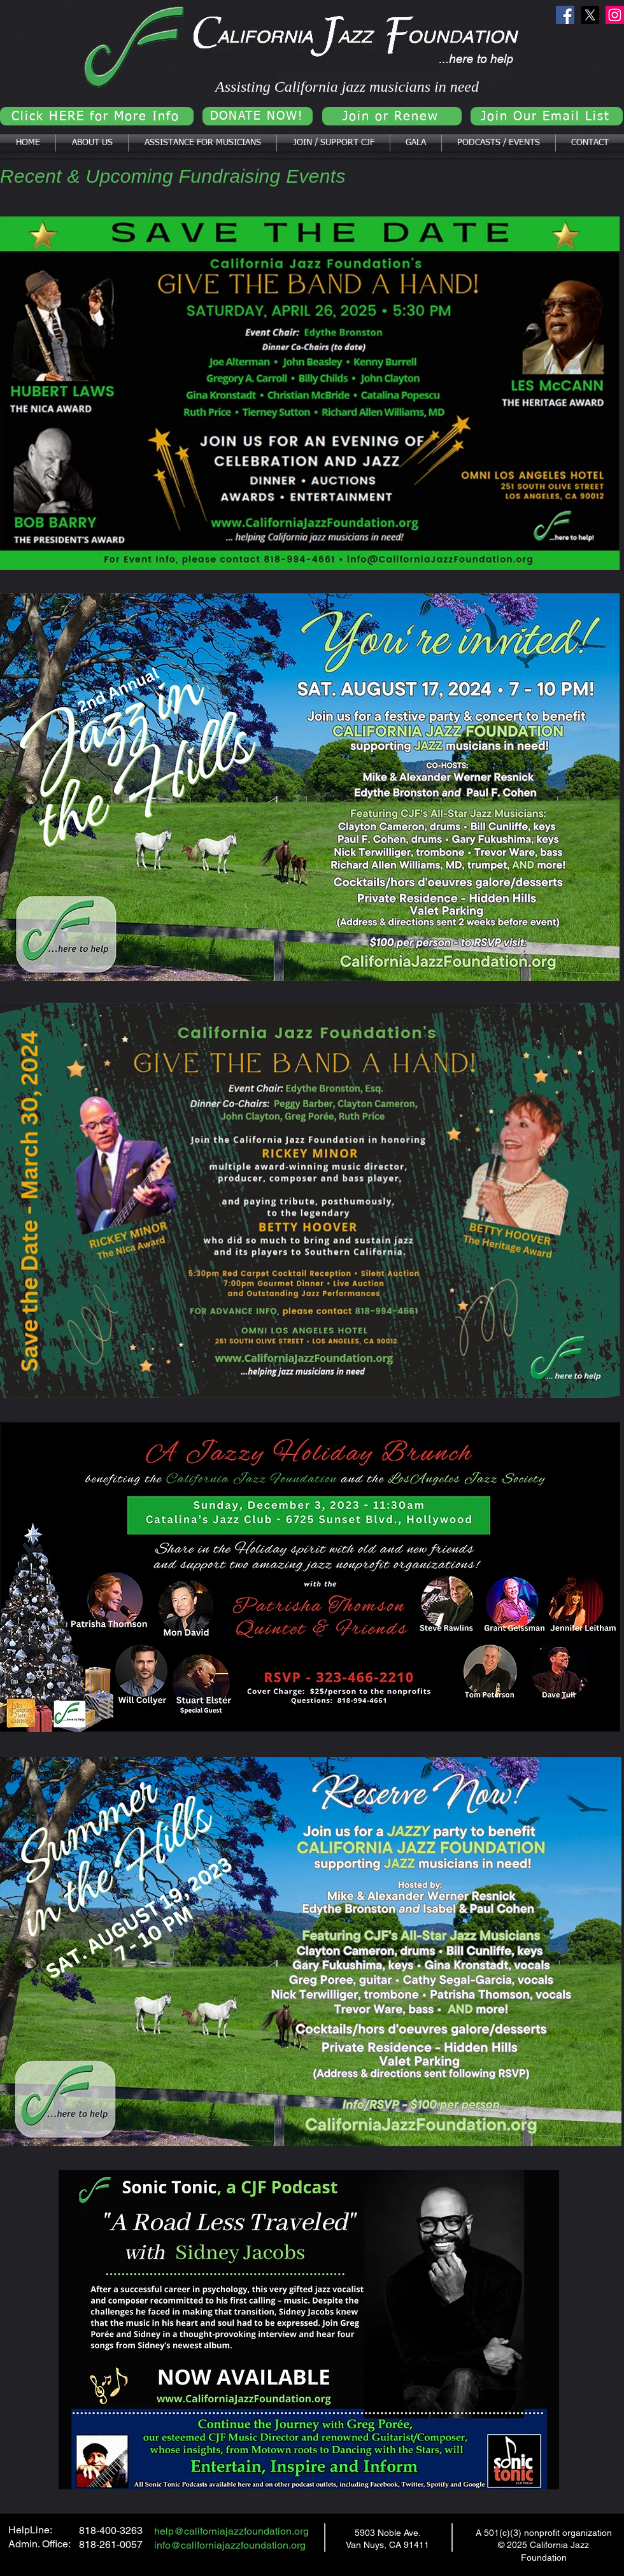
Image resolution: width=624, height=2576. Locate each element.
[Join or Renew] (392, 116)
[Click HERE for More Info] (97, 116)
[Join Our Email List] (547, 116)
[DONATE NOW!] (257, 116)
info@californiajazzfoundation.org (230, 2545)
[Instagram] (615, 15)
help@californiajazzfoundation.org (231, 2531)
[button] (92, 143)
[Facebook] (565, 15)
